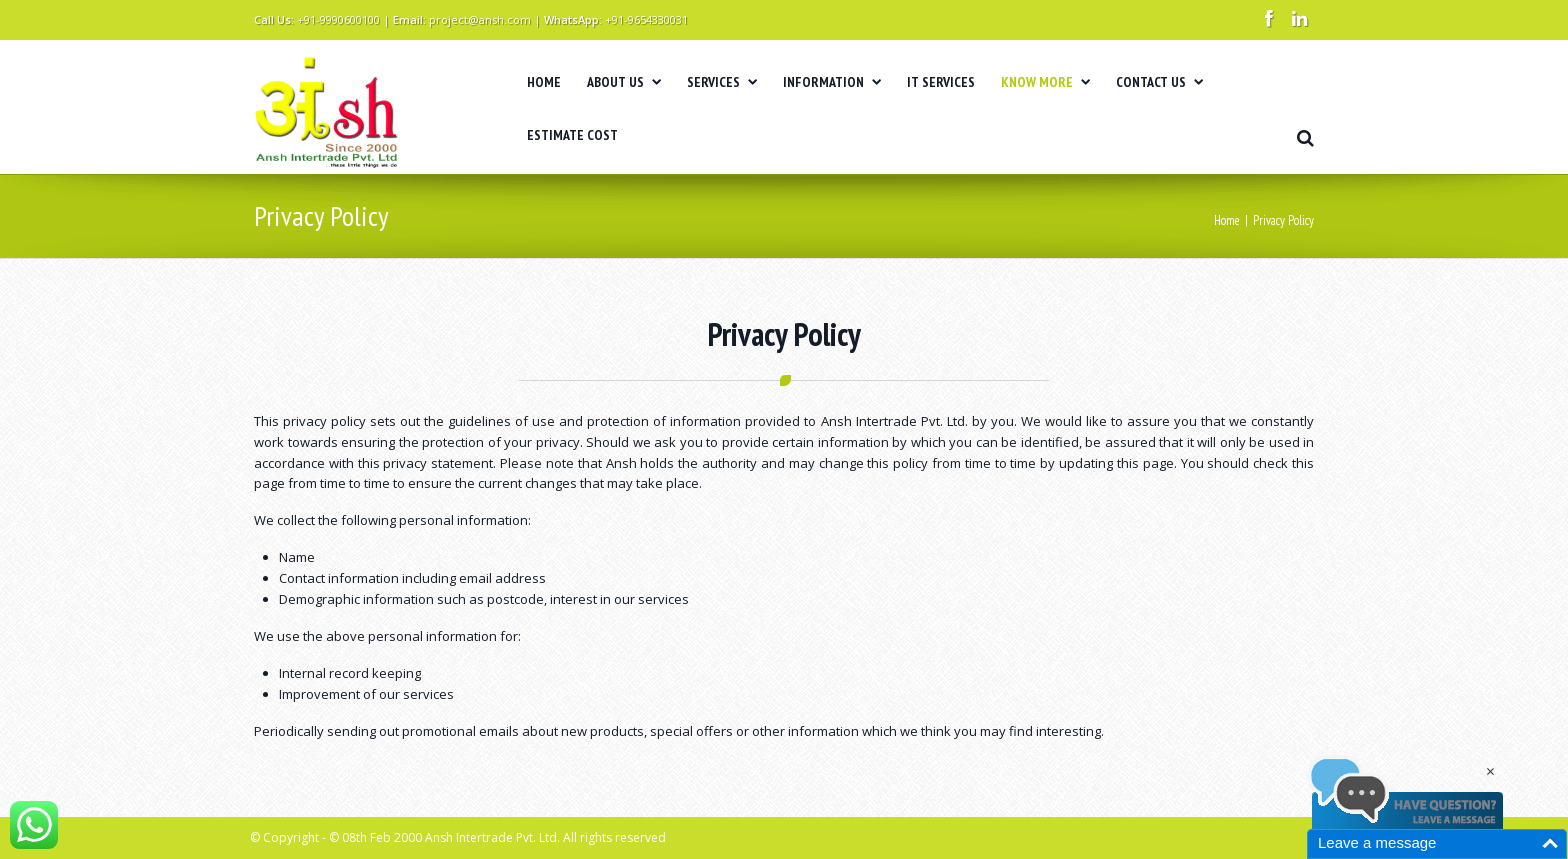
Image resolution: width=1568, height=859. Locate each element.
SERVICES (722, 82)
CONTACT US (1159, 82)
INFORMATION (832, 82)
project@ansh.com (480, 19)
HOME (544, 82)
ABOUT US (624, 82)
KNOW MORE (1045, 82)
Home (1227, 220)
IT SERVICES (941, 82)
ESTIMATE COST (572, 135)
